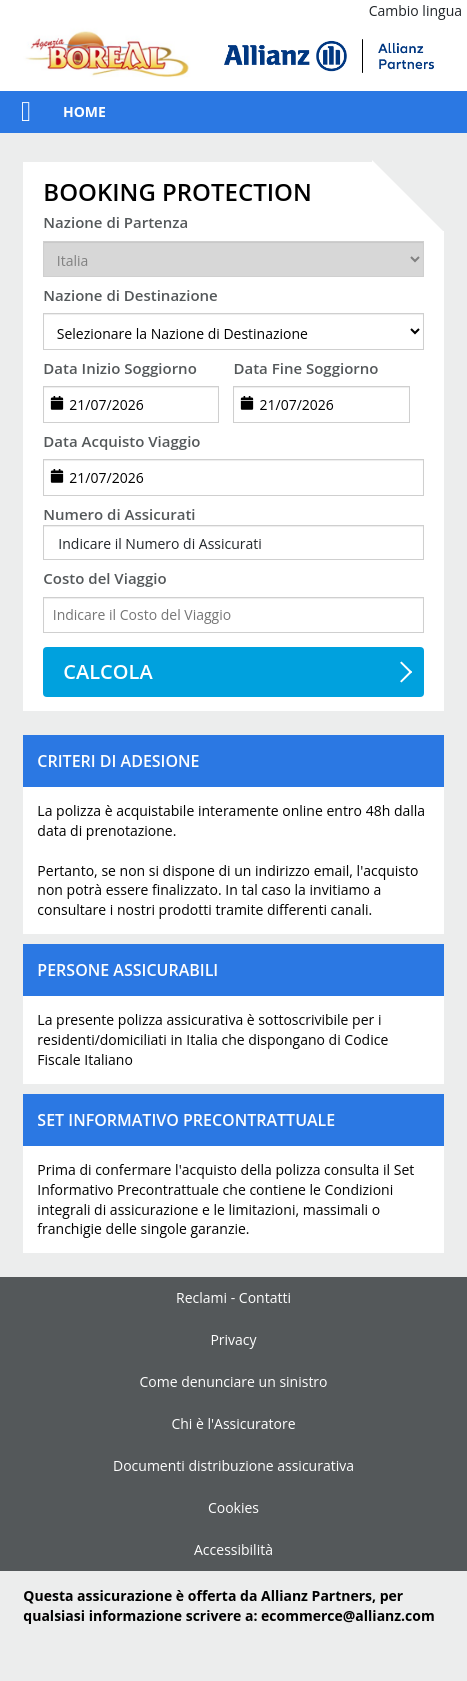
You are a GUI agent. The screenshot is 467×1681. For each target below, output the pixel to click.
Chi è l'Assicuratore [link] (233, 1423)
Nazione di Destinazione (130, 295)
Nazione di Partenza (115, 222)
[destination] (233, 331)
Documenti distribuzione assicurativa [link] (233, 1465)
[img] (329, 56)
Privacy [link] (233, 1339)
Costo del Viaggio (104, 578)
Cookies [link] (233, 1507)
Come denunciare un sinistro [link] (233, 1381)
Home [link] (84, 111)
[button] (15, 112)
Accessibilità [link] (233, 1549)
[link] (107, 56)
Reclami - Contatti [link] (233, 1297)
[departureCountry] (233, 259)
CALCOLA (107, 671)
